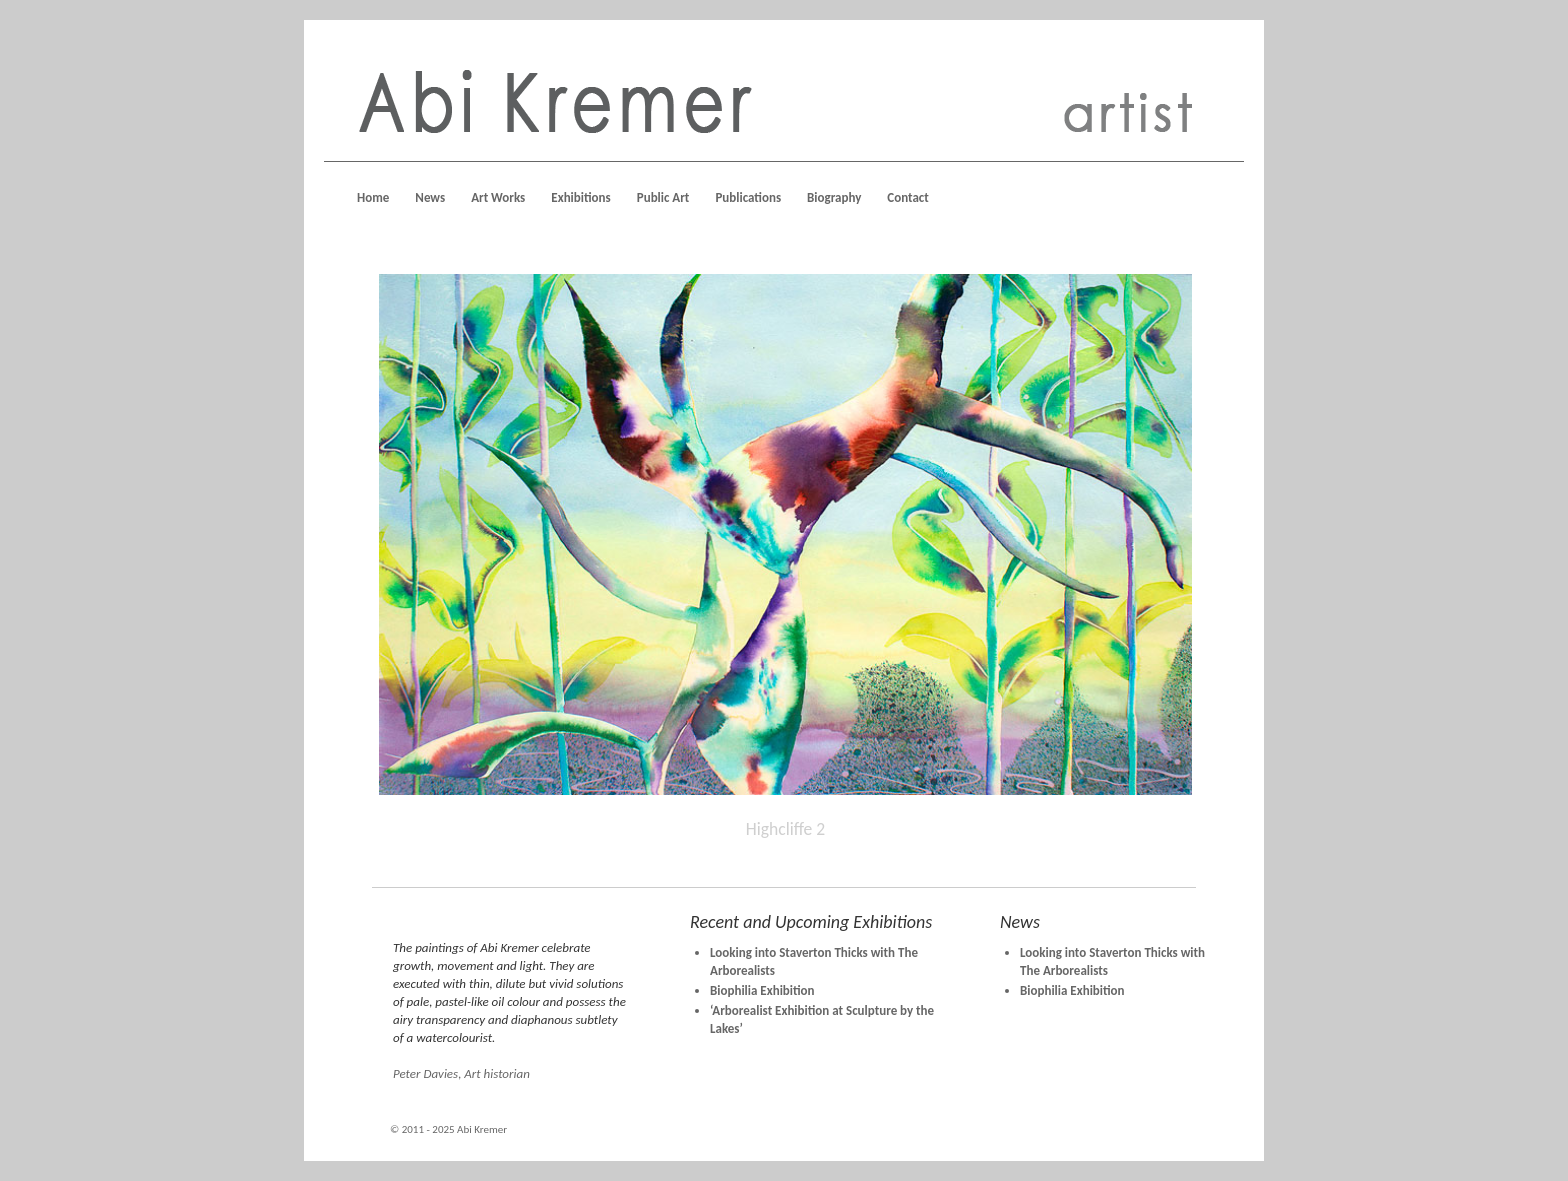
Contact (907, 197)
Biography (834, 197)
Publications (748, 197)
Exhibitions (580, 197)
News (430, 197)
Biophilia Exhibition (762, 990)
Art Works (498, 197)
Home (373, 197)
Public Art (663, 197)
